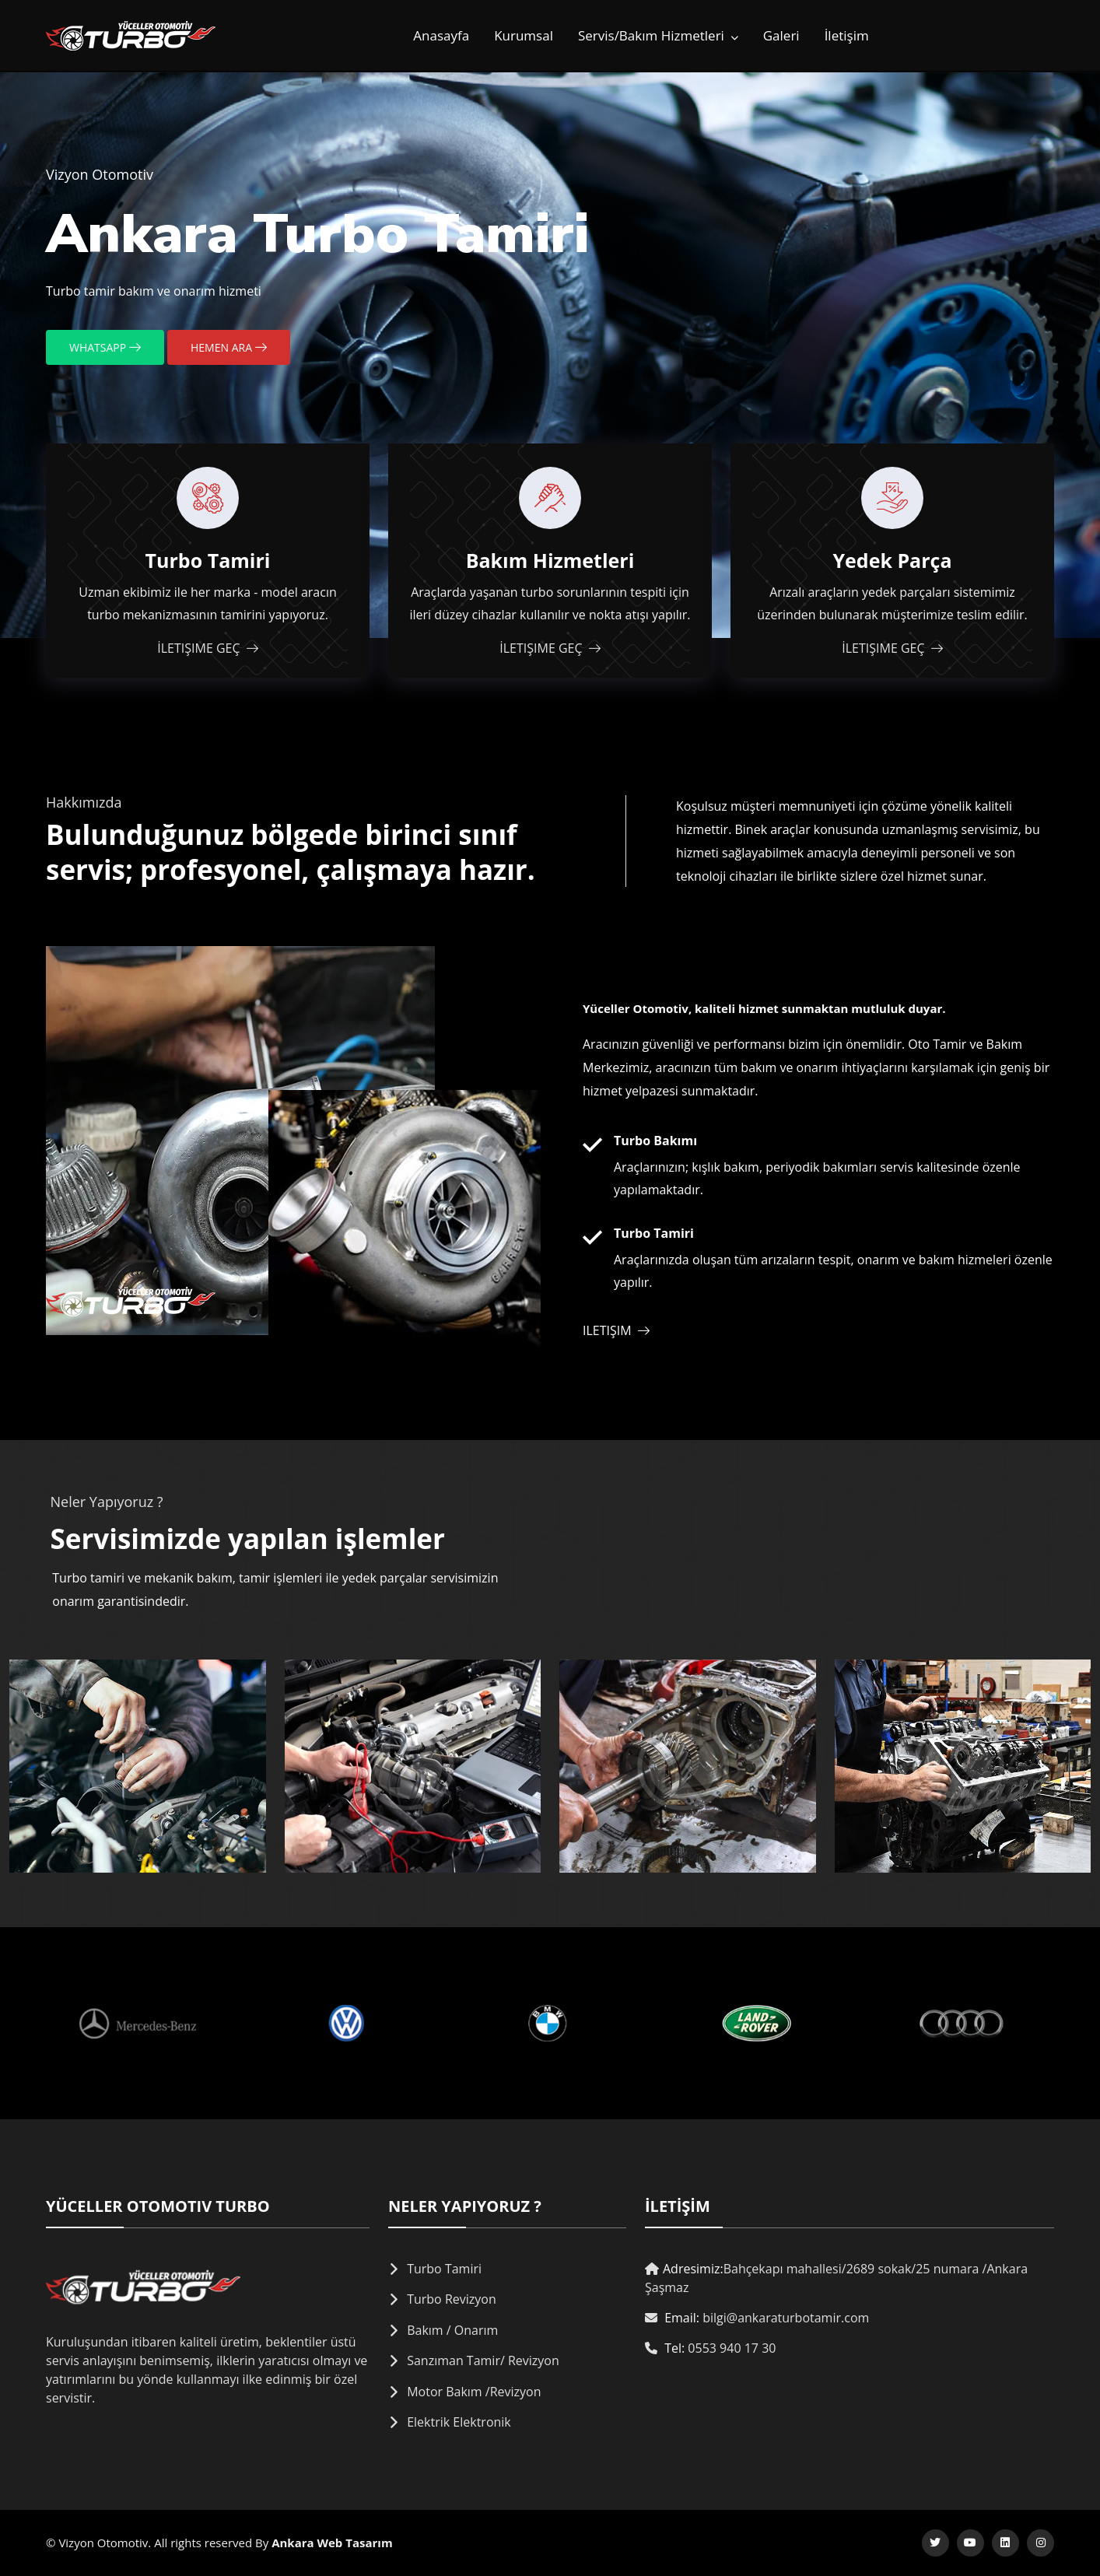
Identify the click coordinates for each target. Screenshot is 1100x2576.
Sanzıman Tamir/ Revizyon (483, 2360)
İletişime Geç (207, 648)
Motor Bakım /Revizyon (474, 2391)
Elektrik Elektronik (459, 2422)
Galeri (781, 35)
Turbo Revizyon (451, 2299)
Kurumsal (523, 35)
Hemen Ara (229, 347)
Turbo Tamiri (444, 2268)
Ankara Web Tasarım (331, 2542)
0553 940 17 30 (732, 2348)
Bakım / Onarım (452, 2330)
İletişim (847, 35)
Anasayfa (441, 35)
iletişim (616, 1330)
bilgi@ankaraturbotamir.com (785, 2317)
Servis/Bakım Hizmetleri (658, 35)
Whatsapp (105, 347)
